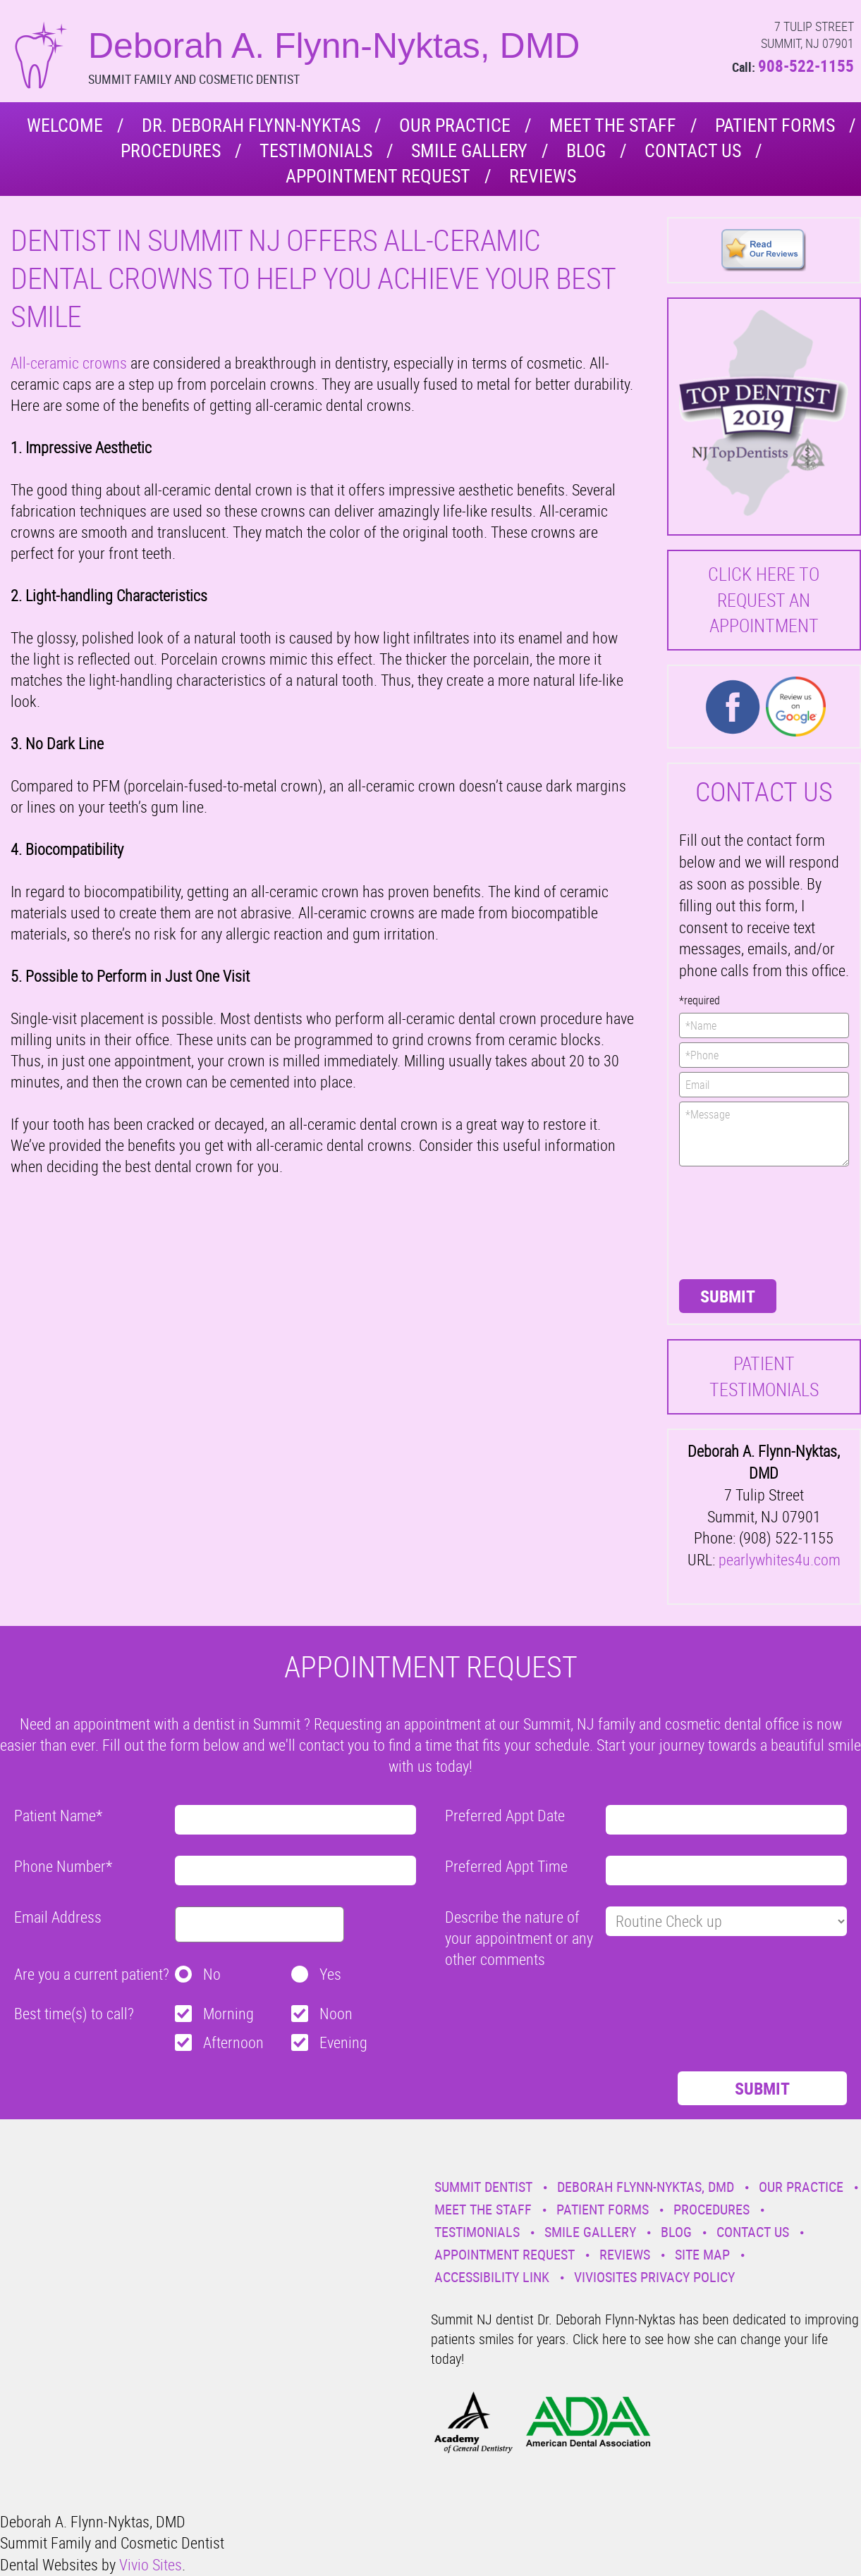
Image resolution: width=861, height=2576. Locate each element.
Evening (343, 2042)
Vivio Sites (150, 2564)
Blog (586, 150)
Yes (330, 1974)
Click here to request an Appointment (763, 600)
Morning (228, 2013)
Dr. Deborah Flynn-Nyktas (251, 125)
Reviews (542, 176)
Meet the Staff (612, 125)
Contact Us (693, 150)
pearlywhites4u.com (780, 1559)
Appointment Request (378, 176)
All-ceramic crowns (69, 362)
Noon (336, 2013)
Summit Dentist (483, 2186)
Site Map (702, 2254)
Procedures (171, 150)
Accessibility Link (491, 2276)
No (212, 1974)
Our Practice (455, 125)
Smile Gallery (469, 150)
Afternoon (233, 2042)
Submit (727, 1296)
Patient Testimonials (764, 1376)
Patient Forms (775, 125)
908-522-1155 (806, 66)
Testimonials (315, 150)
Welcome (65, 125)
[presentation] (737, 1221)
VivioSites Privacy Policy (654, 2276)
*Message (764, 1134)
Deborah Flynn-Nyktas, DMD (645, 2186)
